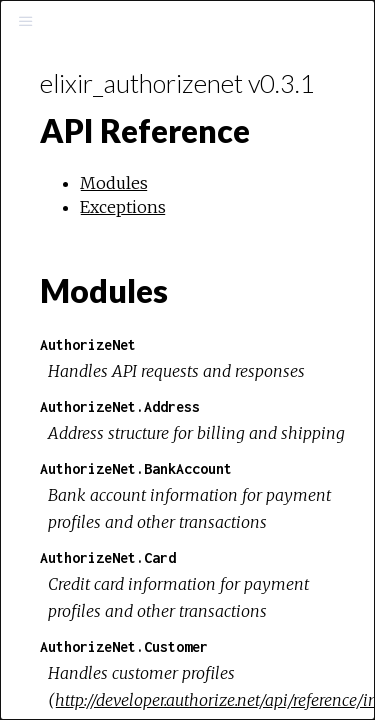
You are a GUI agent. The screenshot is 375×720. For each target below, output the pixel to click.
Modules (114, 183)
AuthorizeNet (88, 344)
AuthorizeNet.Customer (124, 646)
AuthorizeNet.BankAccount (136, 468)
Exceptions (123, 207)
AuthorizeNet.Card (108, 557)
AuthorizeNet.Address (120, 406)
